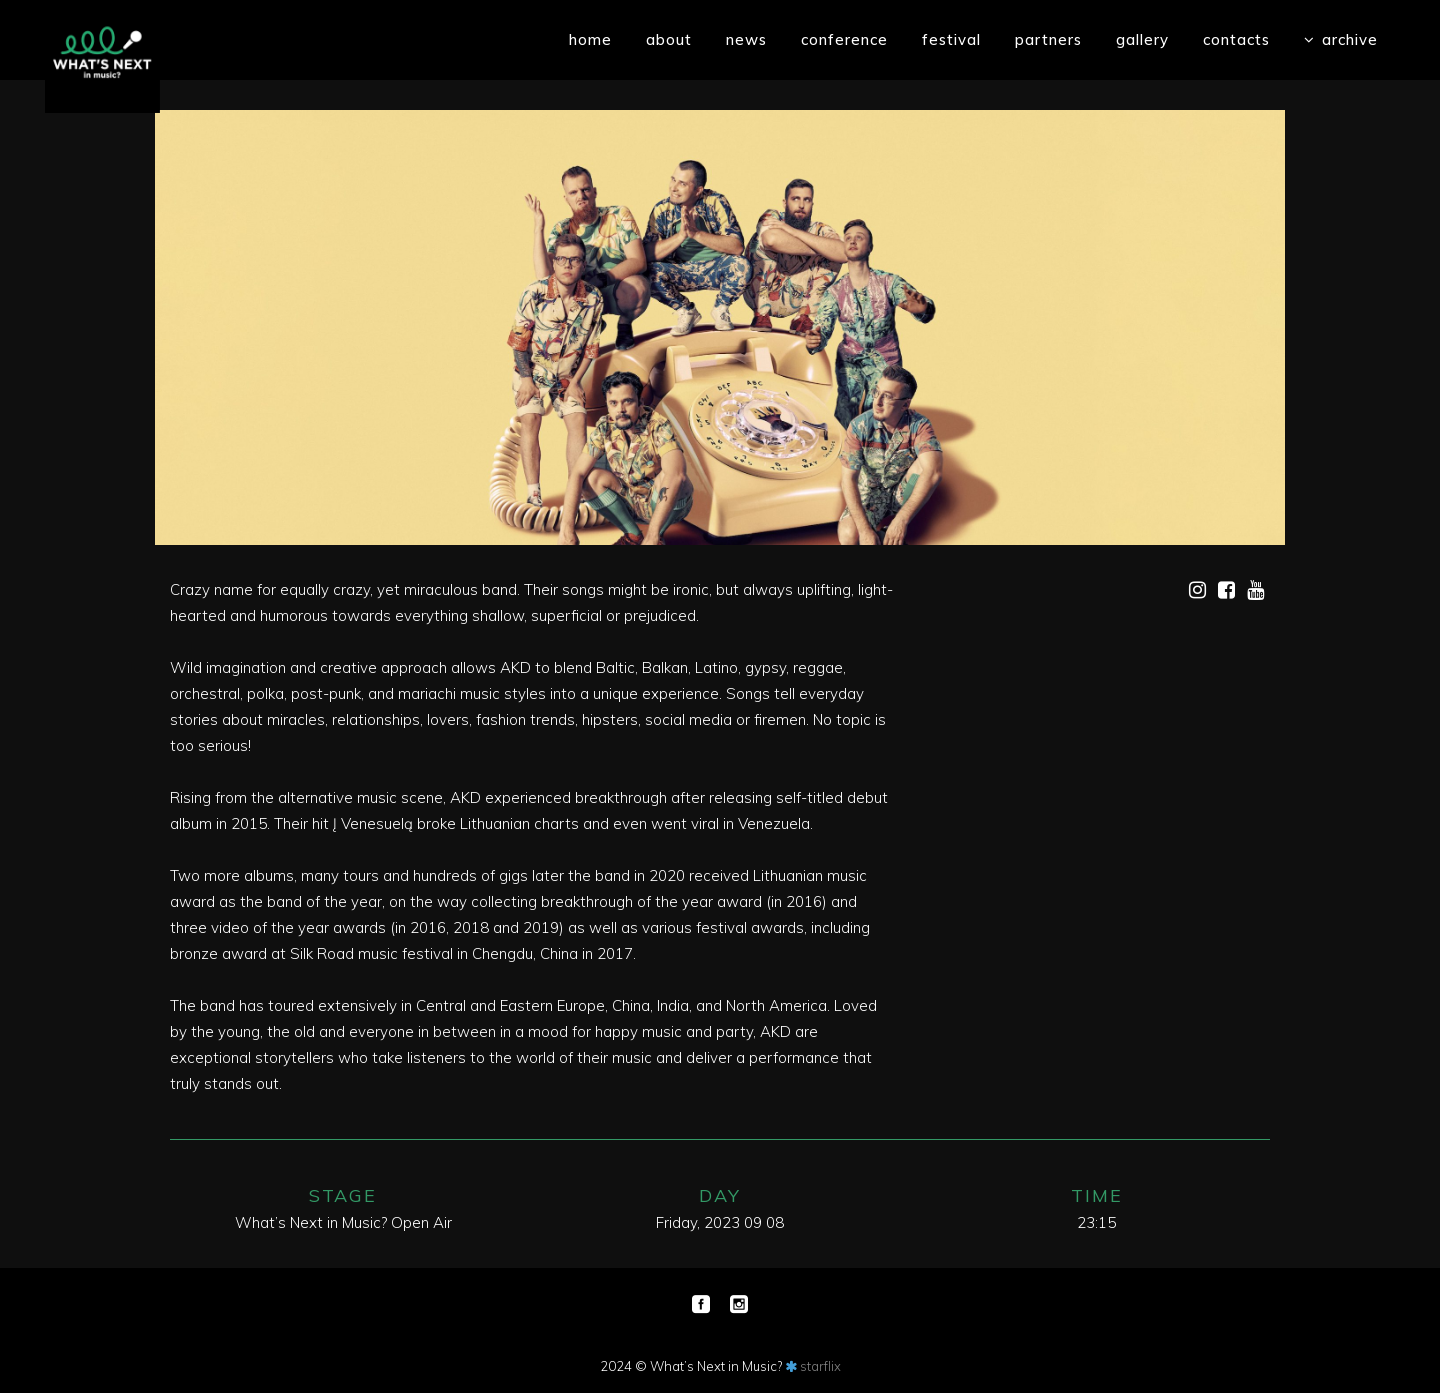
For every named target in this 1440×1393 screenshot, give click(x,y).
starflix (820, 1366)
